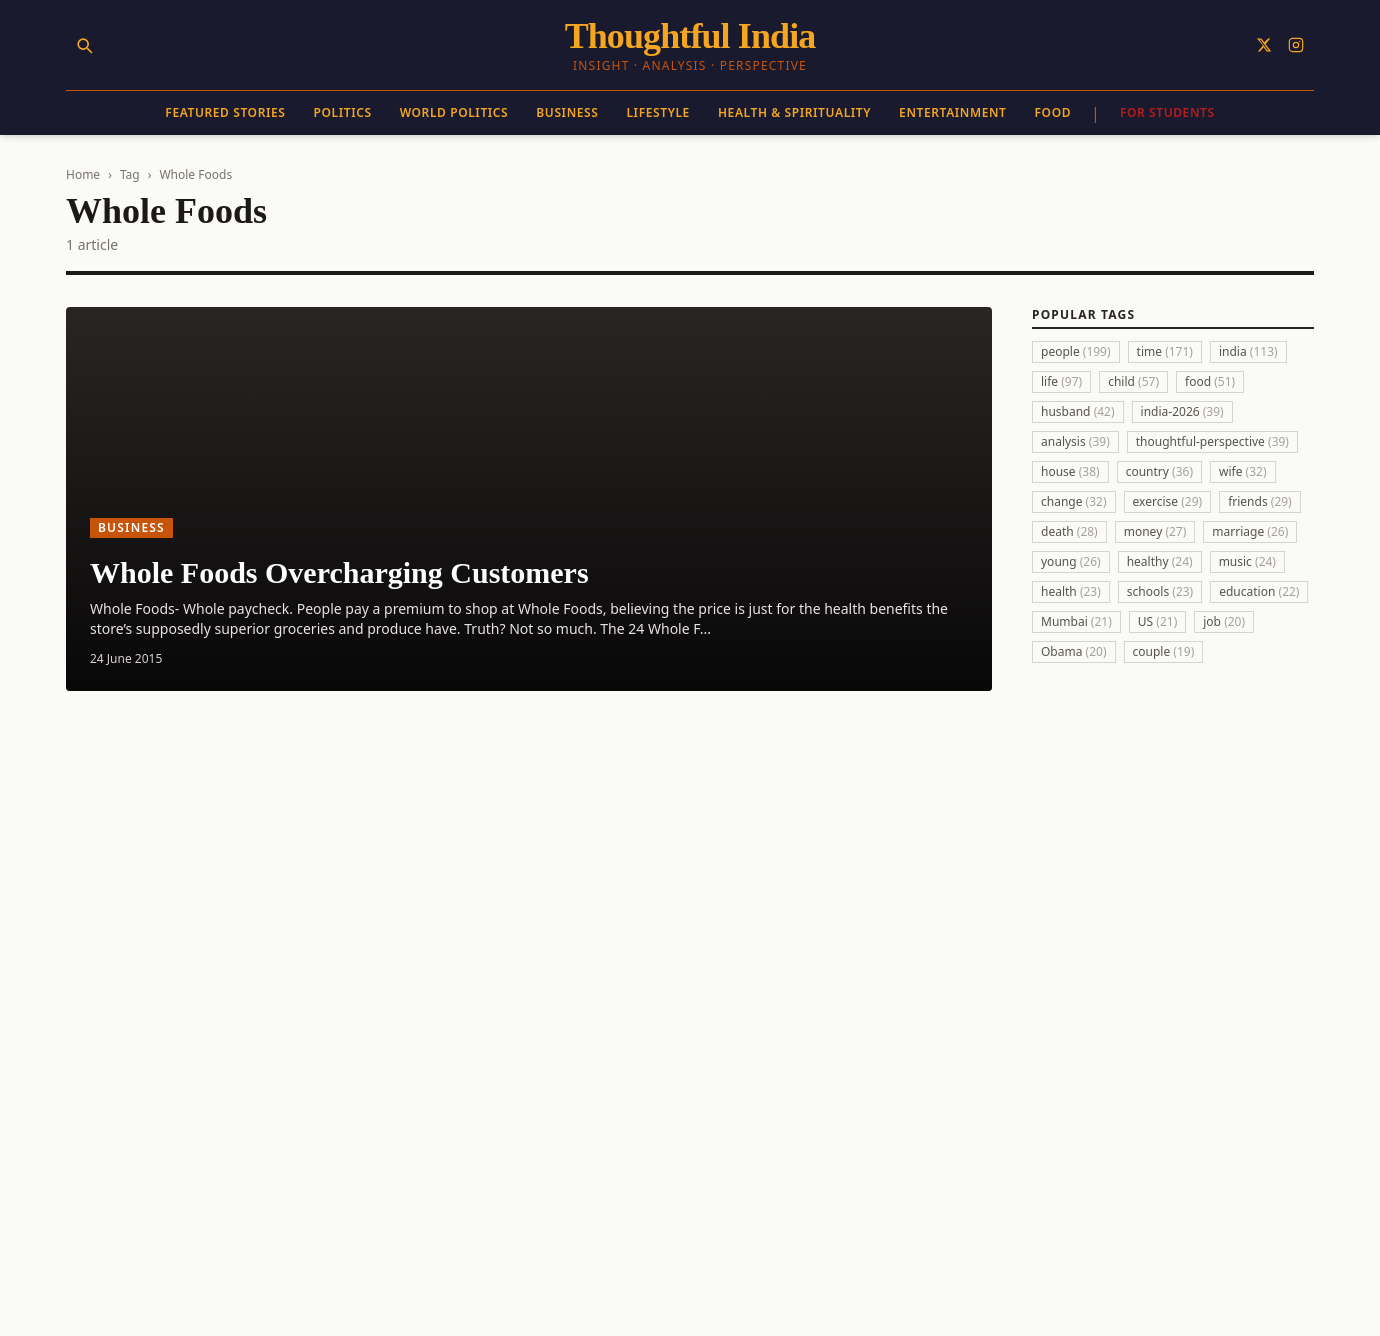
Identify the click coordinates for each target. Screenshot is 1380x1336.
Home (83, 174)
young (1071, 561)
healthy (1160, 561)
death (1069, 531)
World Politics (454, 112)
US (1157, 621)
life (1061, 381)
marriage (1250, 531)
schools (1160, 591)
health (1071, 591)
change (1074, 501)
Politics (343, 112)
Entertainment (952, 112)
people (1076, 351)
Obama (1074, 651)
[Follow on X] (1264, 45)
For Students (1167, 112)
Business (567, 112)
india (1248, 351)
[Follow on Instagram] (1296, 45)
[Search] (84, 45)
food (1210, 381)
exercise (1168, 501)
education (1259, 591)
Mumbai (1076, 621)
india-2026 (1182, 411)
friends (1260, 501)
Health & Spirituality (794, 112)
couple (1164, 651)
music (1247, 561)
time (1165, 351)
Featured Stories (225, 112)
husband (1078, 411)
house (1070, 471)
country (1159, 471)
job (1224, 621)
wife (1243, 471)
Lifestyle (657, 112)
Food (1053, 112)
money (1155, 531)
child (1133, 381)
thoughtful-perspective (1212, 441)
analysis (1075, 441)
